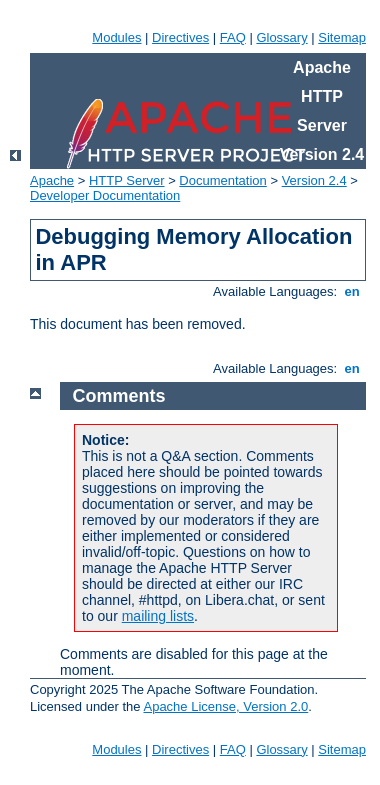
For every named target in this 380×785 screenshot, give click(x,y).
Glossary (281, 37)
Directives (180, 37)
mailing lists (158, 616)
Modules (116, 37)
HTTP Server (127, 180)
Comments (119, 396)
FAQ (233, 37)
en (352, 291)
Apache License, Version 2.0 (225, 706)
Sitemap (342, 37)
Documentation (222, 180)
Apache (52, 180)
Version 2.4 (314, 180)
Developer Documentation (105, 195)
